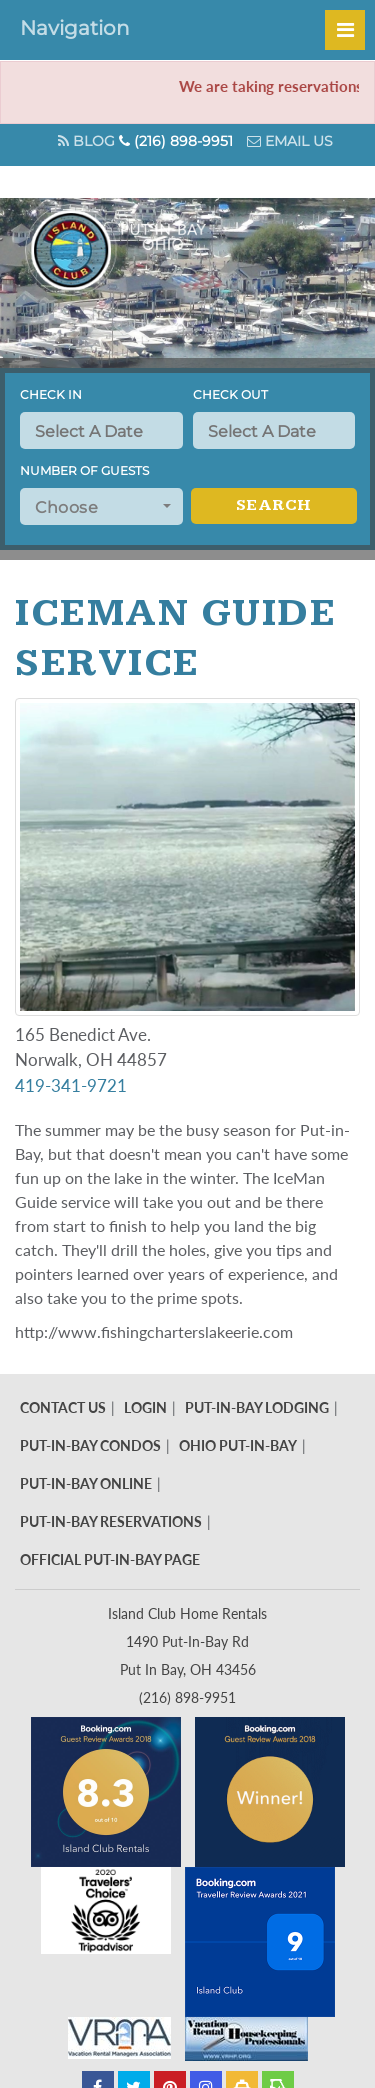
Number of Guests (84, 470)
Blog (86, 141)
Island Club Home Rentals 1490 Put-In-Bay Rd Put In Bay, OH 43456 (187, 1641)
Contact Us (63, 1407)
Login (145, 1407)
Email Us (290, 141)
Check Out (230, 394)
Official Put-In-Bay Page (110, 1559)
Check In (51, 394)
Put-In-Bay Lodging (257, 1407)
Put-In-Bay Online (86, 1483)
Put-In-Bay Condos (90, 1445)
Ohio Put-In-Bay (238, 1445)
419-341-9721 (73, 1085)
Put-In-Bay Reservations (111, 1521)
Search (274, 505)
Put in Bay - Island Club (147, 250)
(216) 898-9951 (176, 141)
